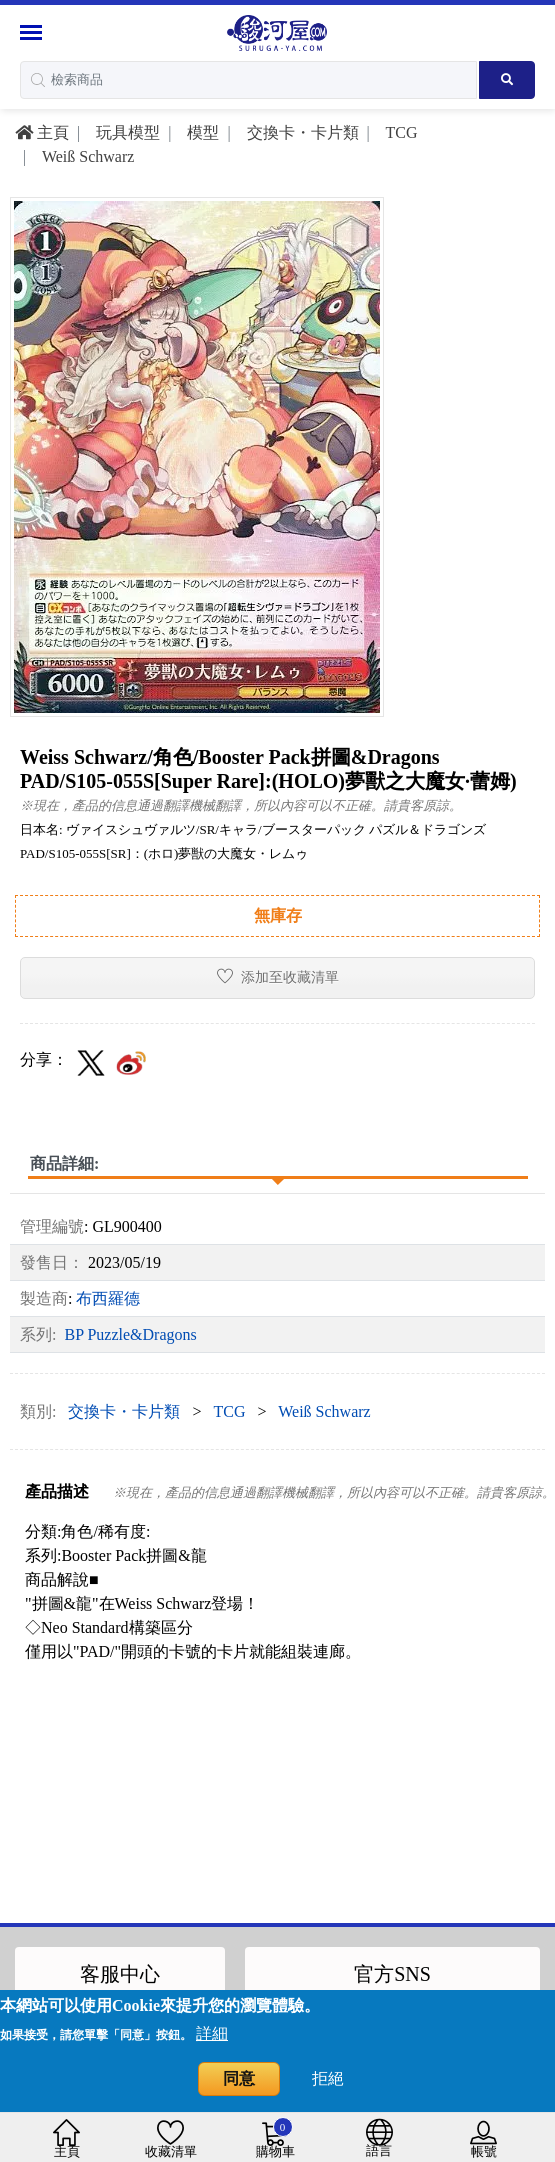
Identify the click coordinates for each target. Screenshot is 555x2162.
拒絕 (328, 2078)
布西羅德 (108, 1298)
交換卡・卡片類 (301, 132)
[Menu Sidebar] (33, 32)
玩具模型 (126, 132)
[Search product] (507, 80)
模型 (201, 132)
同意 (239, 2078)
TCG (400, 132)
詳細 (212, 2033)
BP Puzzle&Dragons (130, 1334)
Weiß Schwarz (86, 156)
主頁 (42, 132)
